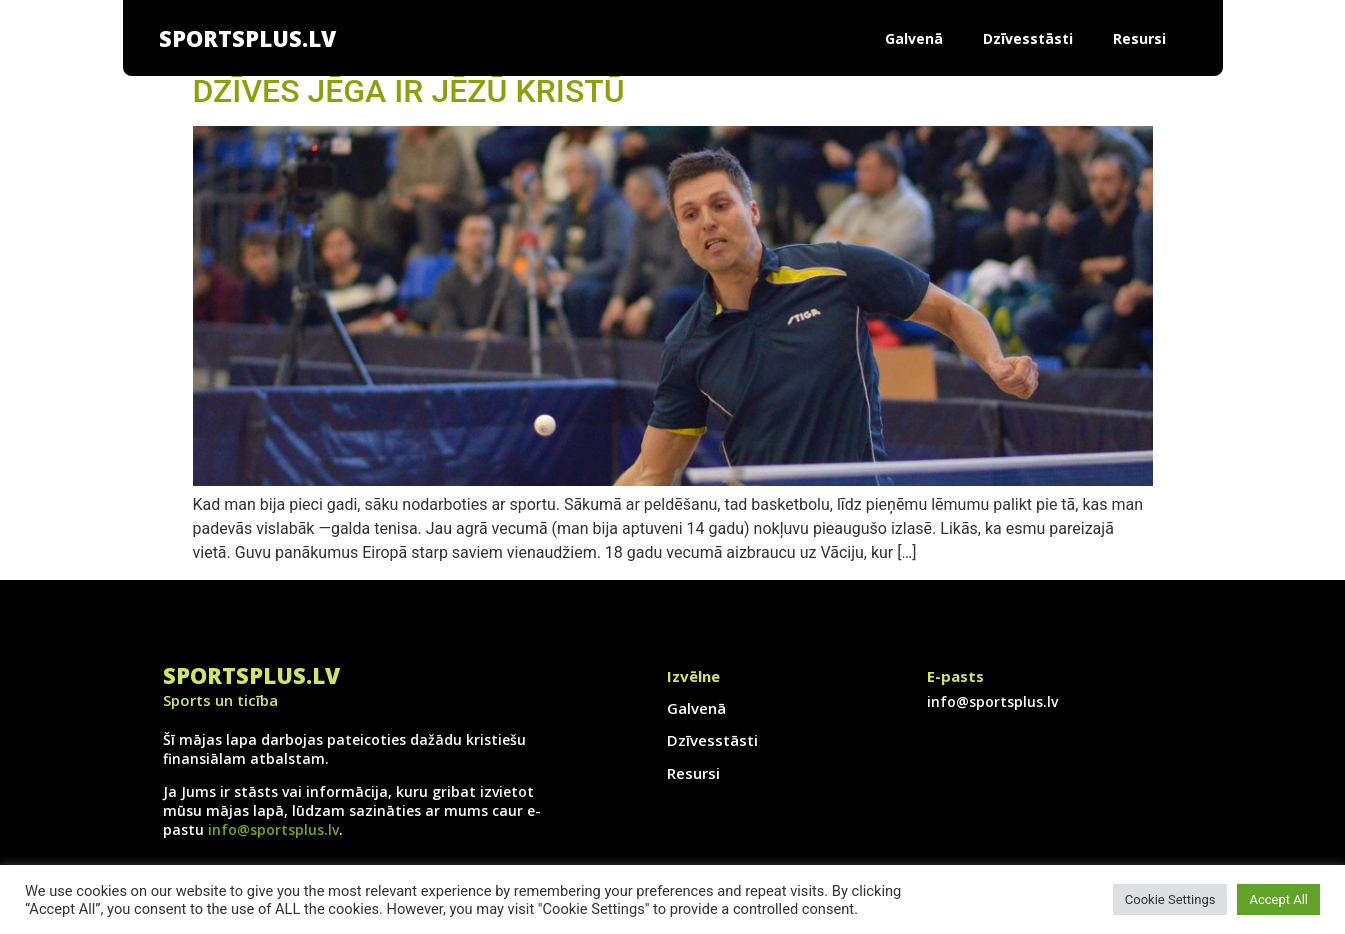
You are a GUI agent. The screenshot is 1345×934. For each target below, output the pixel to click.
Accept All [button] (1278, 899)
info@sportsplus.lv (273, 829)
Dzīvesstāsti (1028, 38)
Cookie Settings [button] (1170, 899)
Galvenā (914, 38)
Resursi (1139, 38)
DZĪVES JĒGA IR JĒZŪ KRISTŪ (409, 91)
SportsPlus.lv (247, 38)
